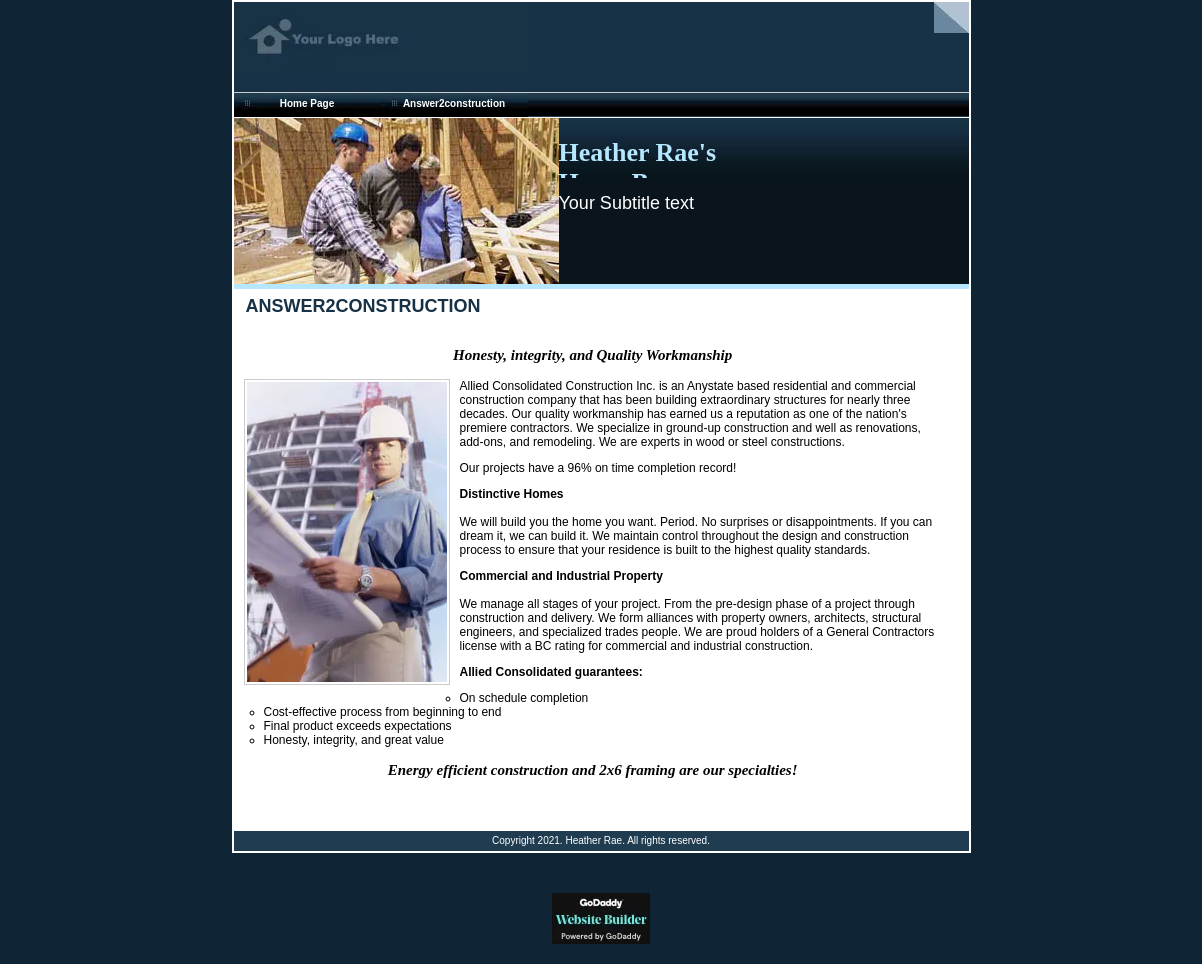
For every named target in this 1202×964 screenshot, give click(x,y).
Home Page (307, 103)
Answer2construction (454, 103)
